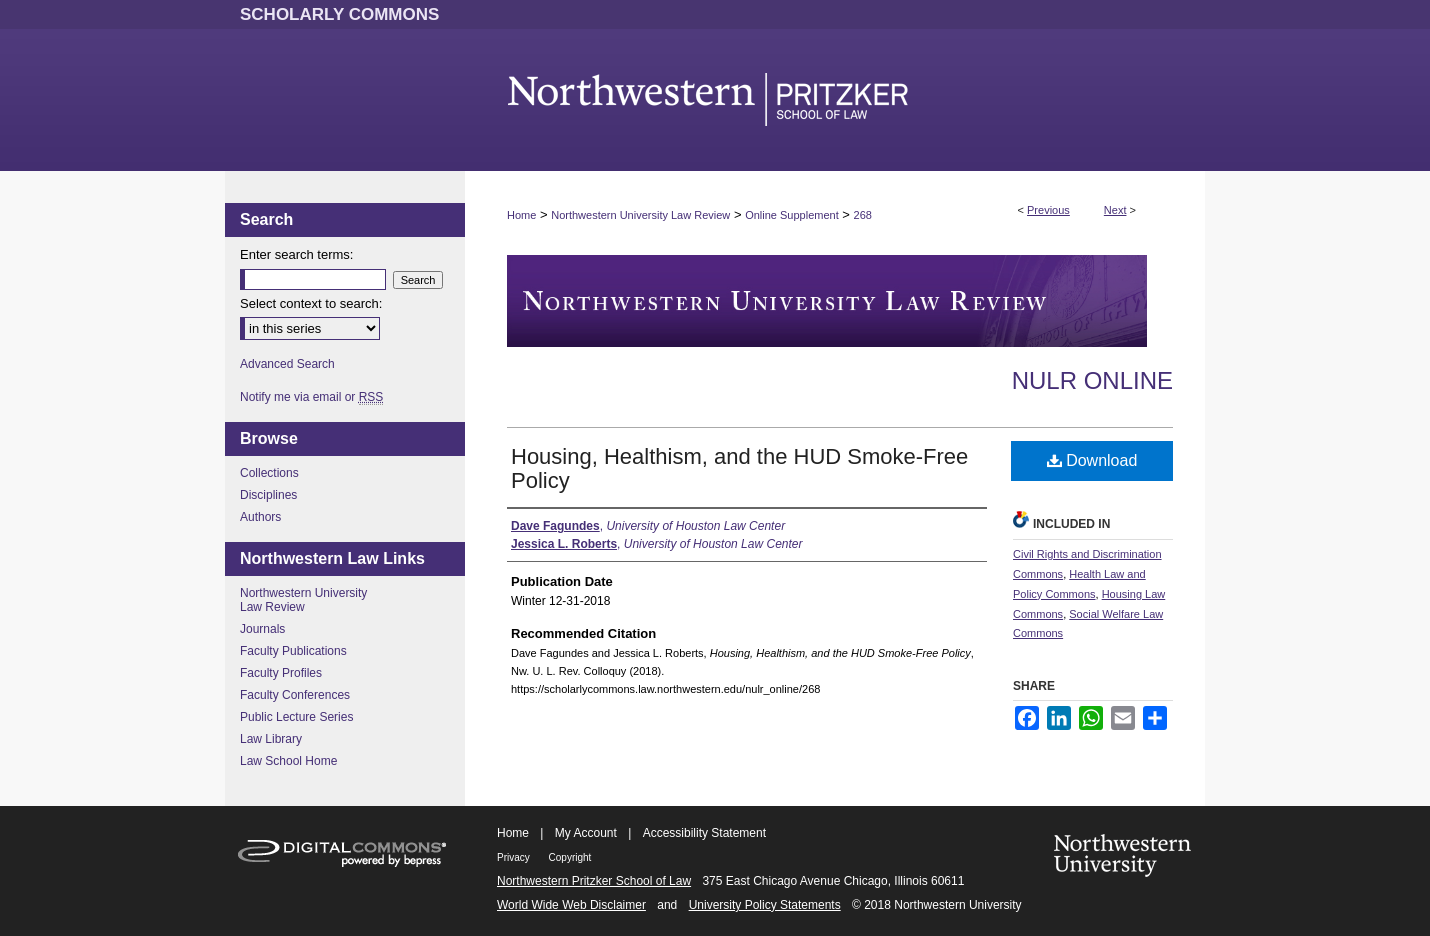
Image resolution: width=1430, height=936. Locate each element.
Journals (262, 629)
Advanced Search (287, 364)
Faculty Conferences (295, 695)
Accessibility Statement (704, 833)
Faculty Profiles (281, 673)
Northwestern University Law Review (640, 215)
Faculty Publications (293, 651)
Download (1092, 460)
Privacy (515, 857)
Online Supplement (792, 215)
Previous (1048, 210)
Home (521, 215)
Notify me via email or (311, 397)
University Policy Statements (765, 905)
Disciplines (268, 495)
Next (1115, 210)
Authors (260, 517)
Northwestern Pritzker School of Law (594, 881)
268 (863, 215)
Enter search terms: (296, 254)
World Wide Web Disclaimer (571, 905)
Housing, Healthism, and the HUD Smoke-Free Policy (739, 468)
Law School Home (288, 761)
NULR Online (1092, 380)
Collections (269, 473)
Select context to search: (311, 303)
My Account (586, 833)
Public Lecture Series (296, 717)
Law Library (271, 739)
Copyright (570, 857)
